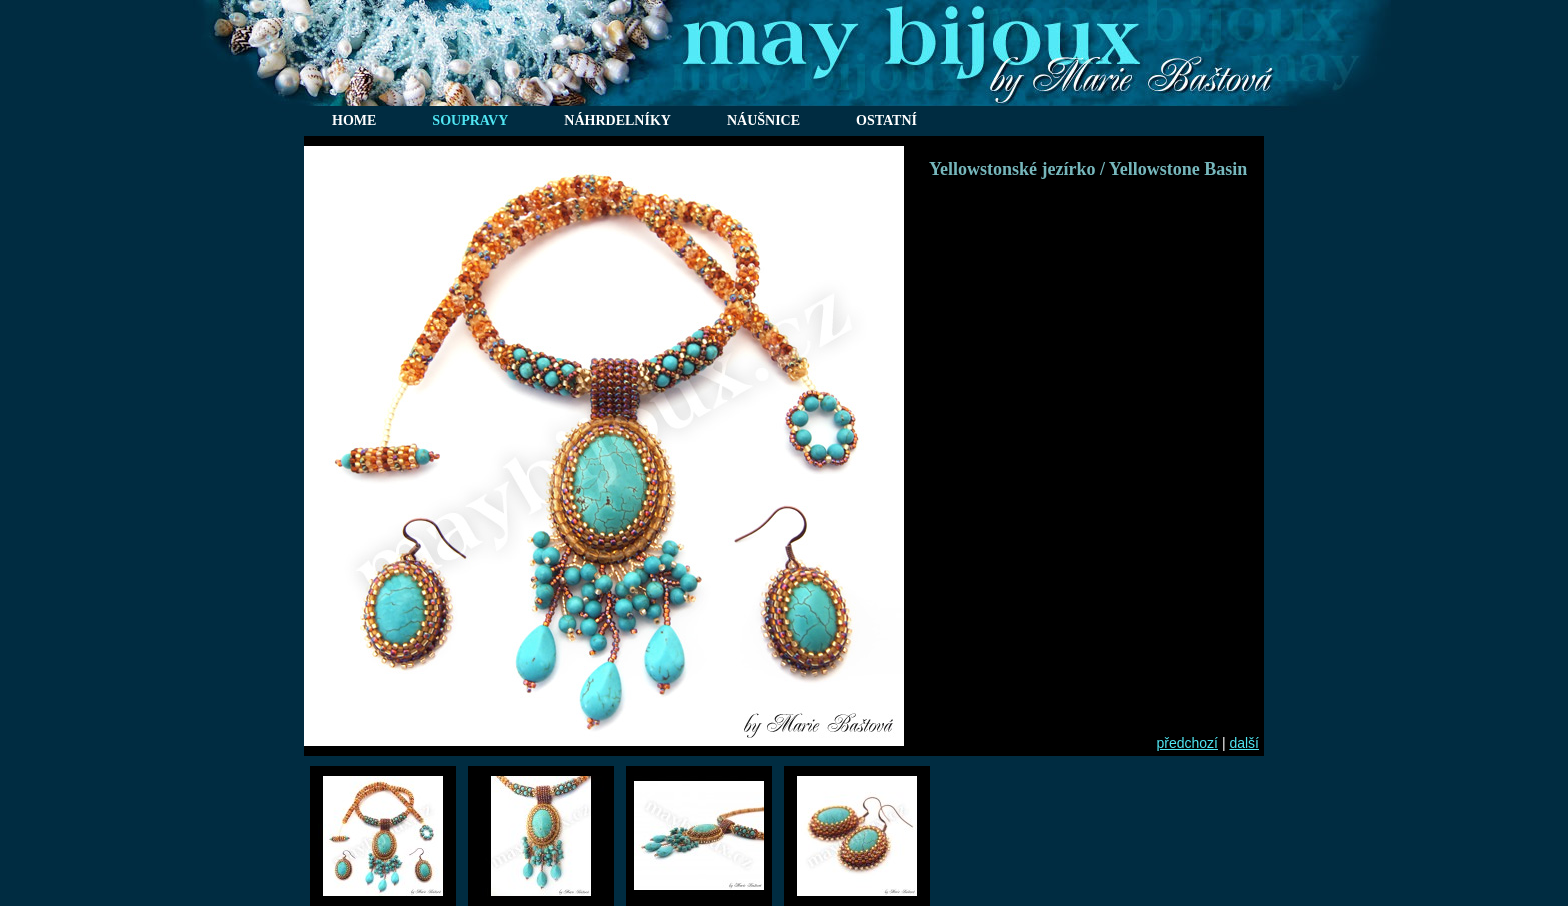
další (1244, 743)
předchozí (1187, 743)
